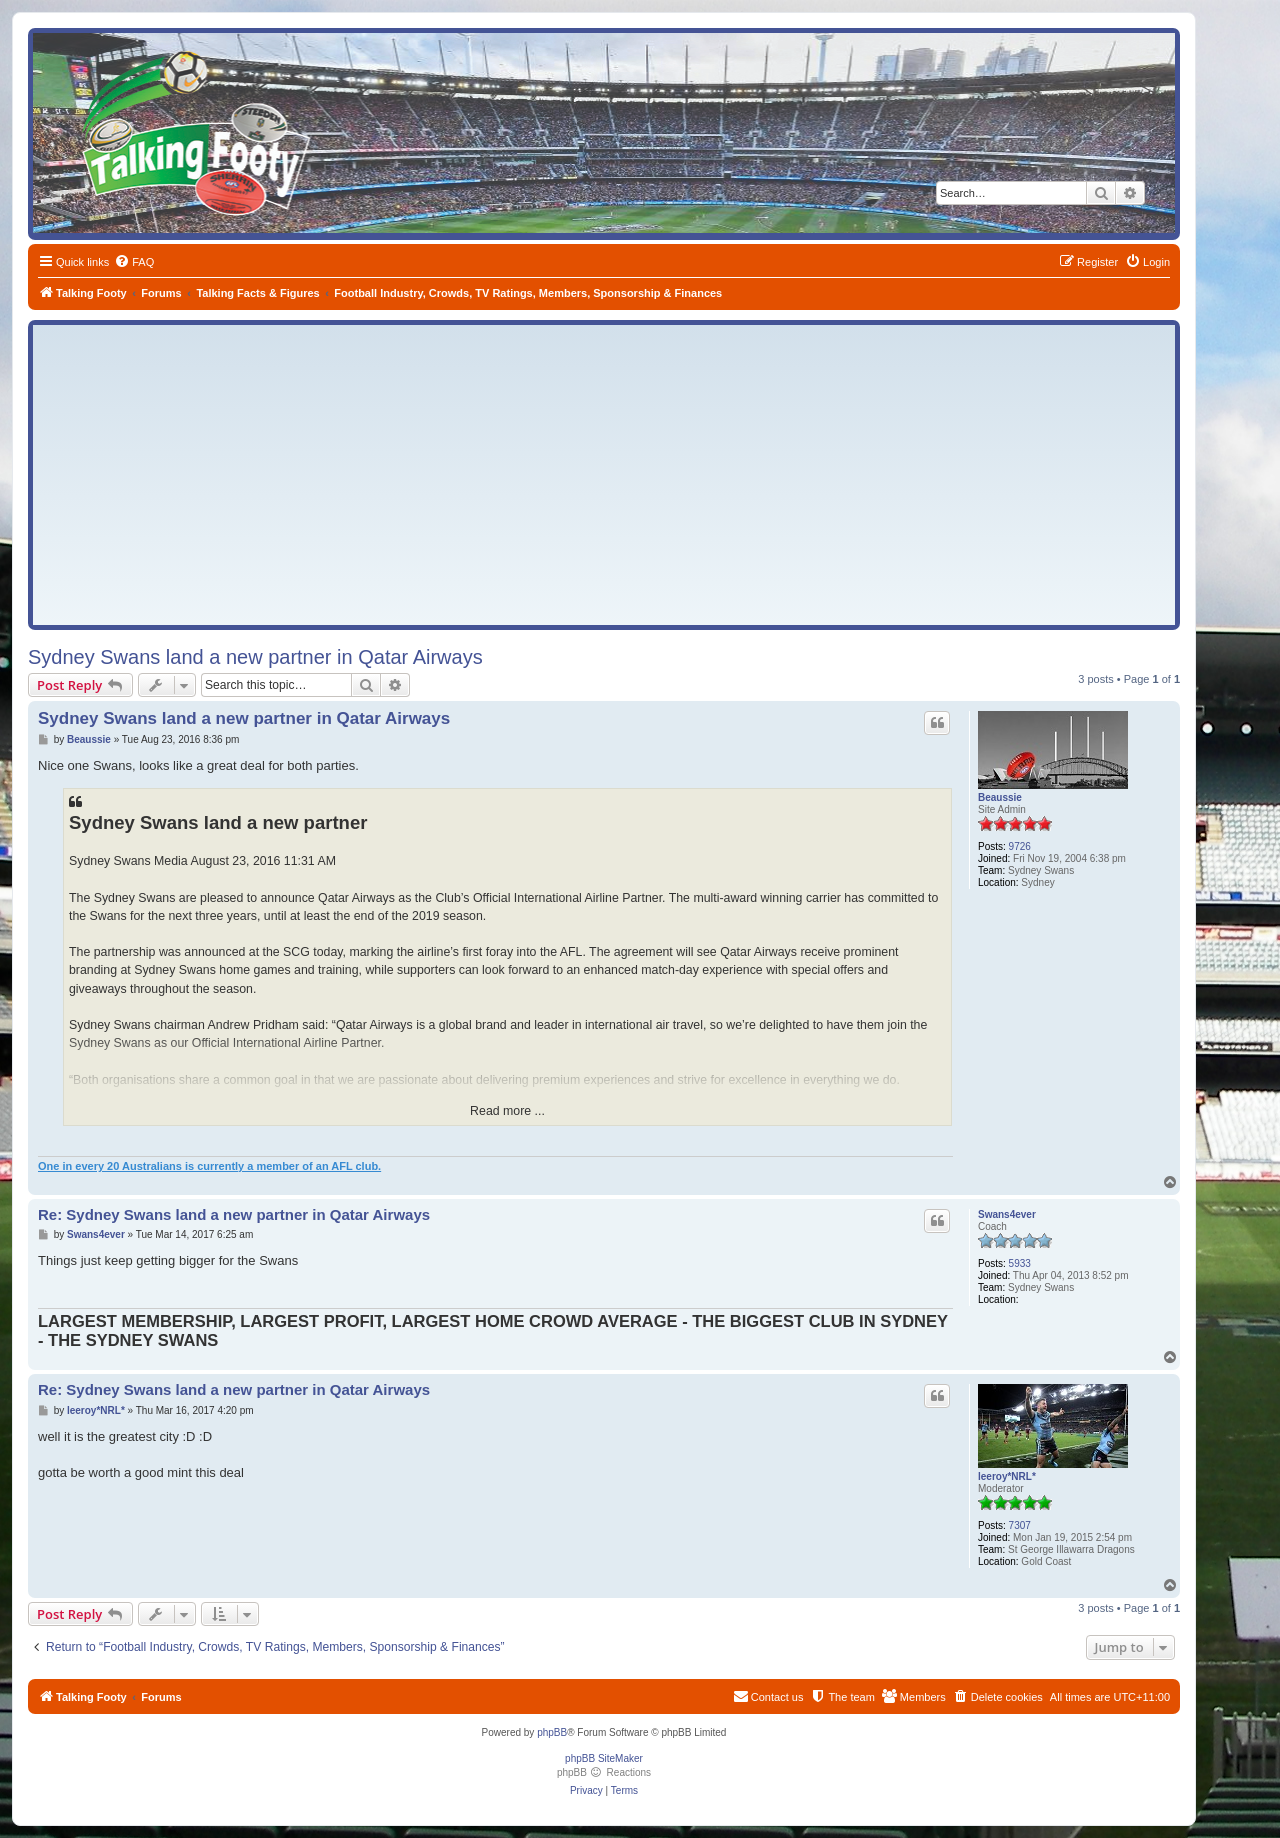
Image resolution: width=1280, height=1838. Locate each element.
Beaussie (1000, 797)
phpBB (552, 1732)
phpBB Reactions (604, 1772)
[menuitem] (134, 262)
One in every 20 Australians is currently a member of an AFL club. (209, 1166)
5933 (1020, 1263)
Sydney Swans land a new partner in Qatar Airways (255, 657)
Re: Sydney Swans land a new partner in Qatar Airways (234, 1214)
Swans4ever (1007, 1214)
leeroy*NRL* (1007, 1476)
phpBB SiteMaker (604, 1758)
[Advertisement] (604, 475)
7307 (1020, 1525)
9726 (1020, 846)
